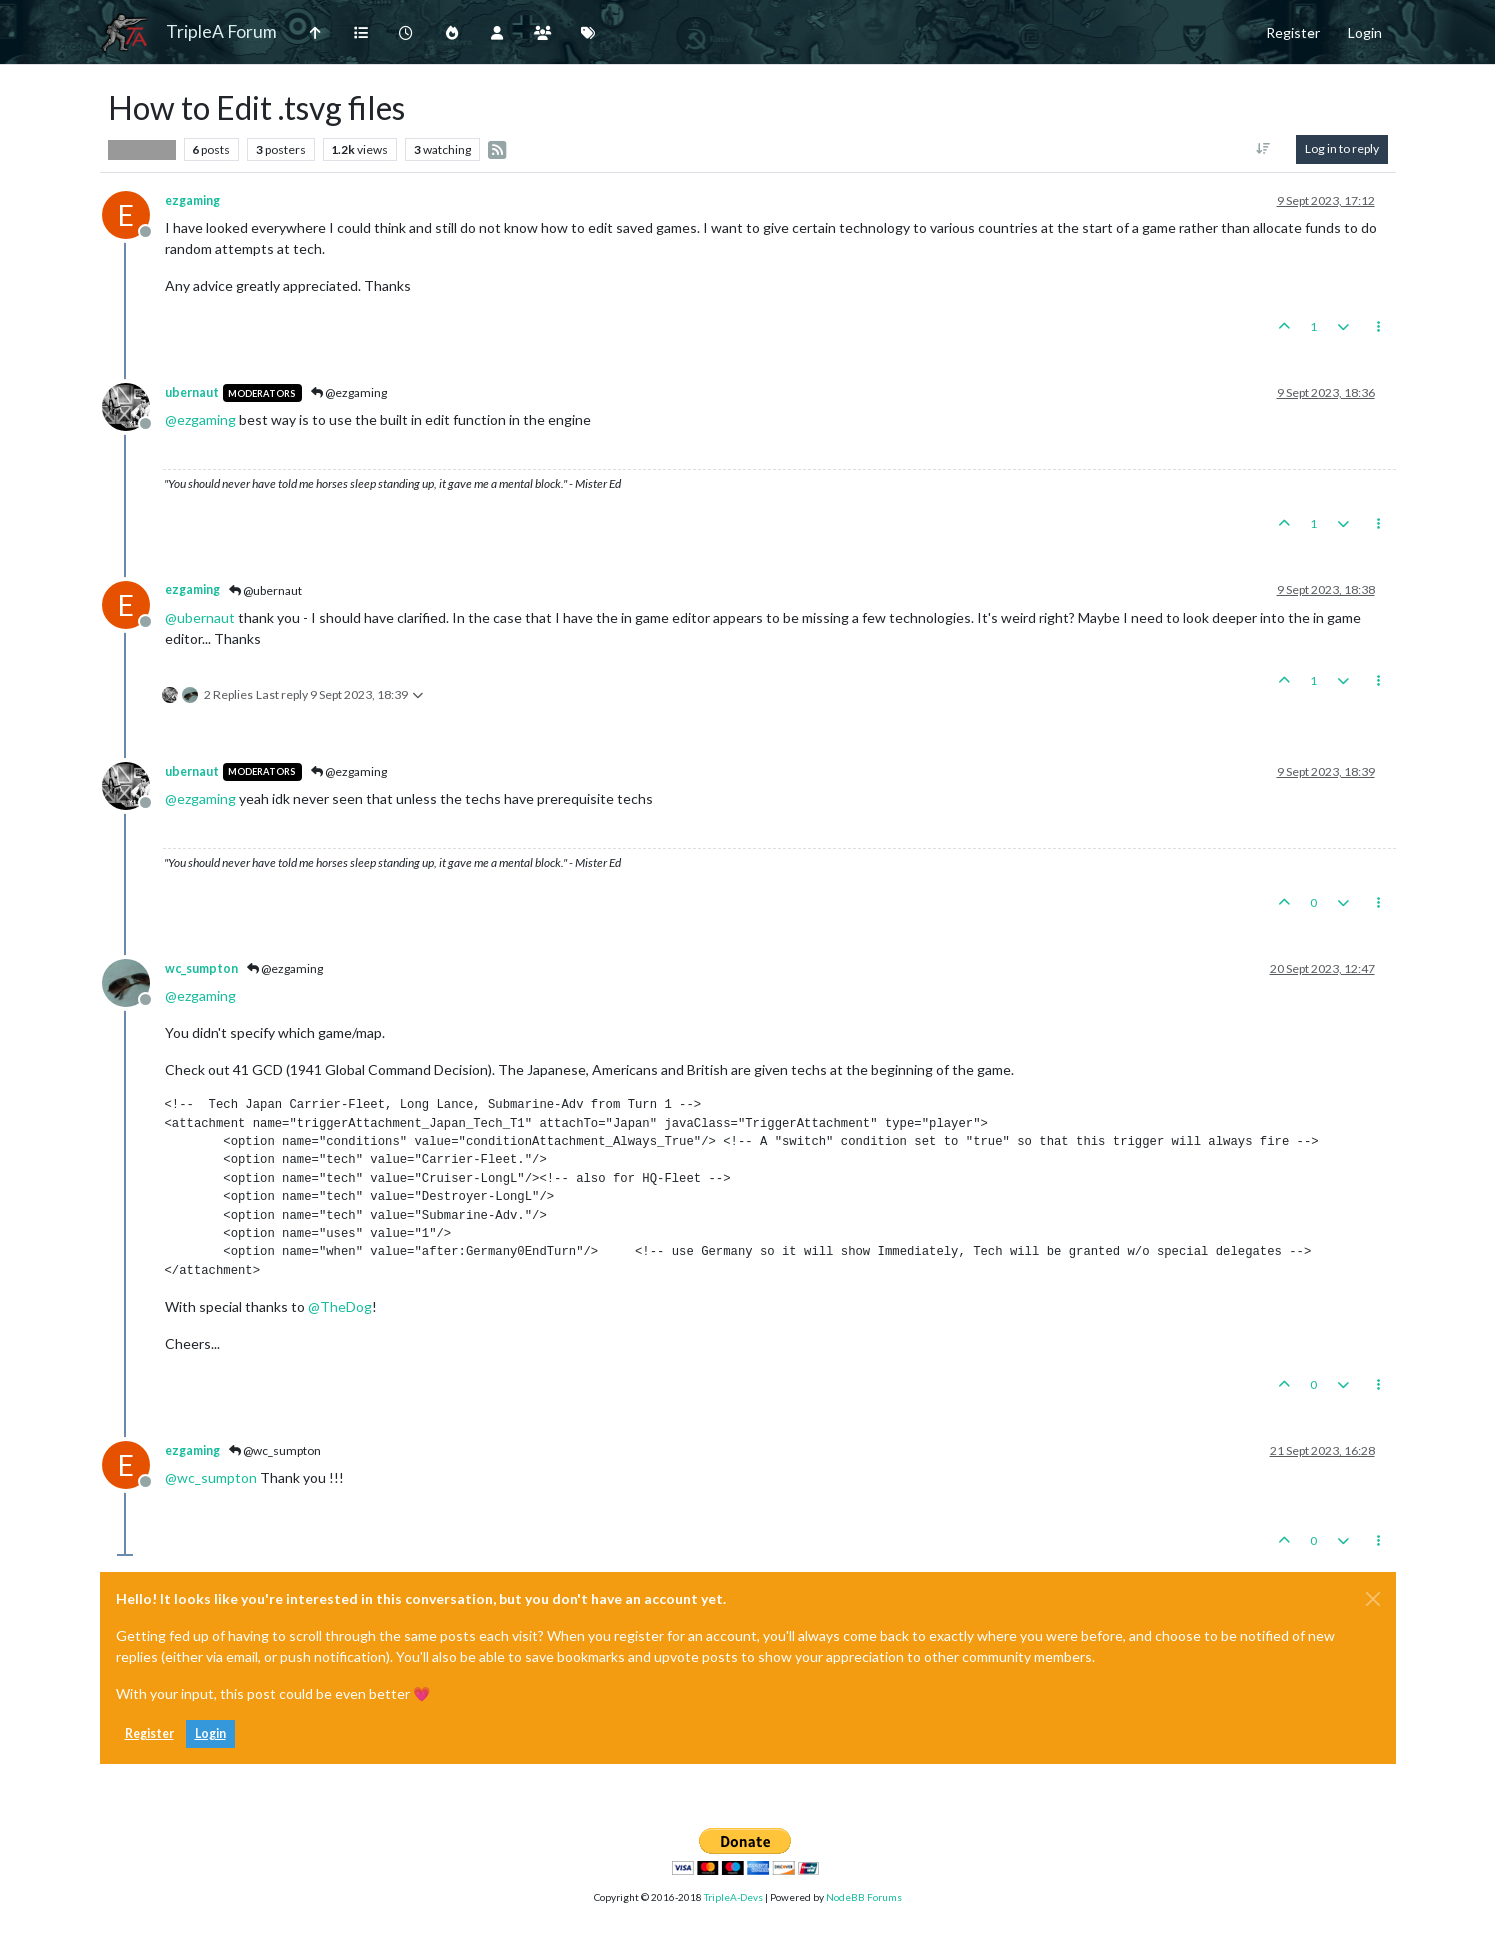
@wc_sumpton (275, 1450)
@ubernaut (265, 590)
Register (149, 1733)
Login (210, 1733)
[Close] (1373, 1599)
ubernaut (192, 392)
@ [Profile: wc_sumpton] (211, 1477)
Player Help (142, 149)
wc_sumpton (201, 968)
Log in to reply (1342, 148)
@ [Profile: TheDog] (340, 1306)
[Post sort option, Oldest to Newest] (1262, 149)
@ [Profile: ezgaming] (200, 419)
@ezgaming (349, 392)
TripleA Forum (221, 31)
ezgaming (192, 200)
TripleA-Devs (733, 1897)
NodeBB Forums (864, 1897)
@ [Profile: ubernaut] (200, 617)
